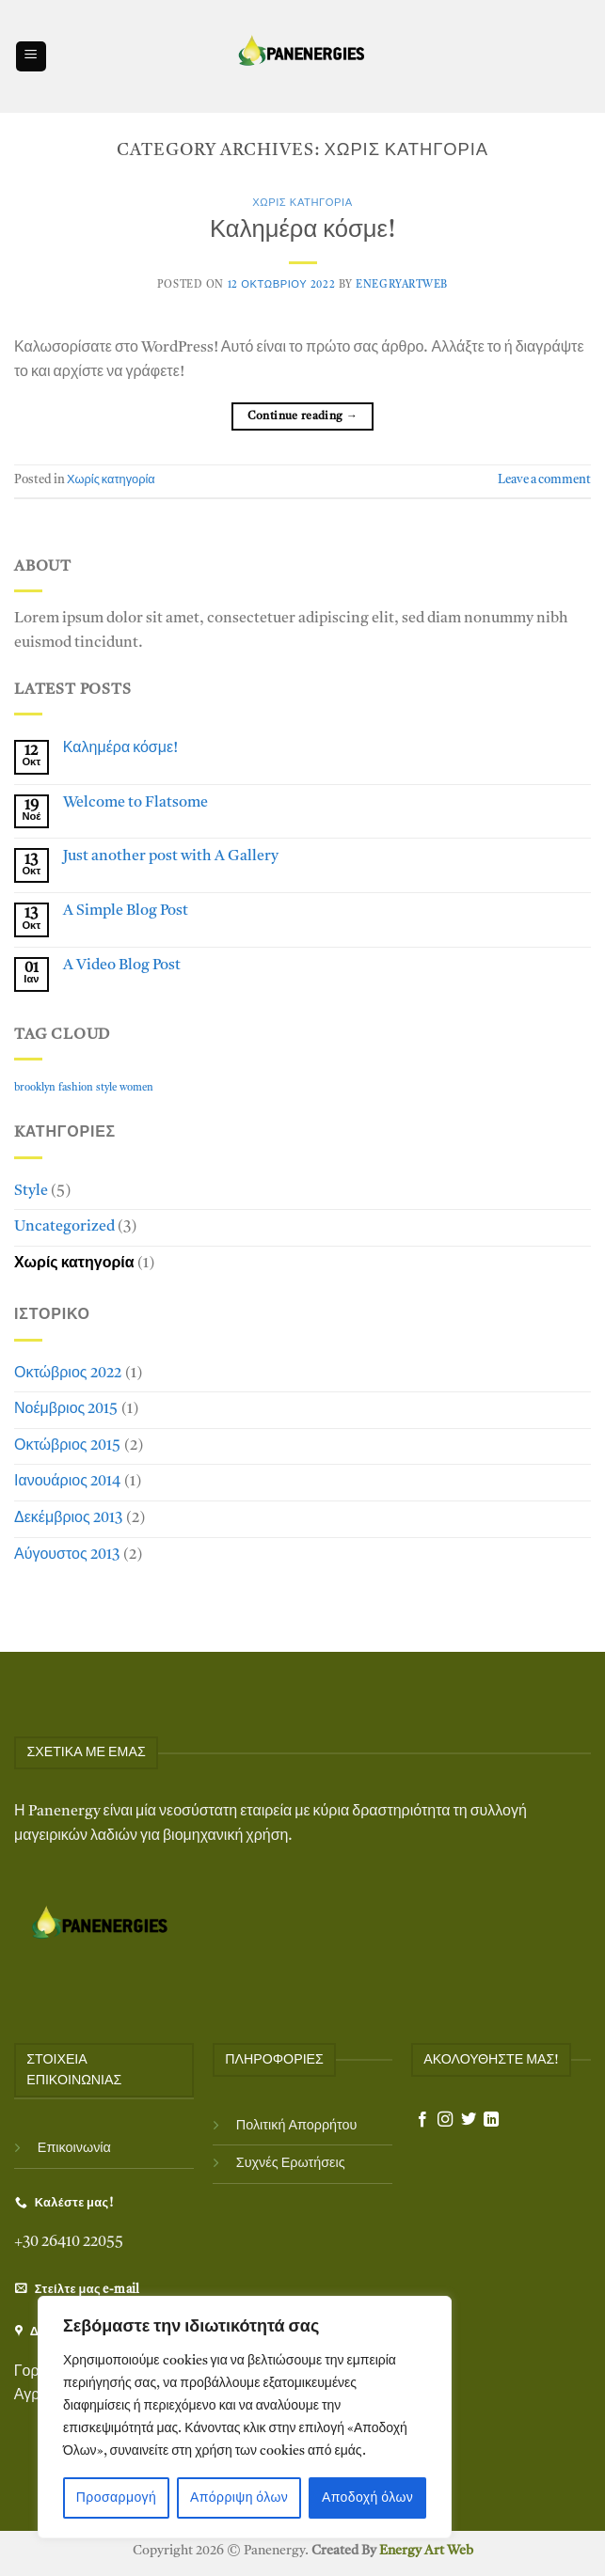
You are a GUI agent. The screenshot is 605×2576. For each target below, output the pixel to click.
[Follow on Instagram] (445, 2120)
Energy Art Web (424, 2551)
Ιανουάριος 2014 (67, 1481)
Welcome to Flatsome (135, 802)
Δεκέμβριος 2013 (68, 1518)
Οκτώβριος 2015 (67, 1445)
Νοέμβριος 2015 (66, 1409)
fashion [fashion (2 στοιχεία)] (75, 1088)
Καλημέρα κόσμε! (302, 231)
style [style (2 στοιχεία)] (106, 1088)
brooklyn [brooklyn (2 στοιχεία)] (35, 1088)
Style (31, 1191)
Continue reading (302, 417)
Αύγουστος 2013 (66, 1555)
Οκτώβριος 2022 (67, 1373)
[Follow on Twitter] (468, 2120)
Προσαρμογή (116, 2498)
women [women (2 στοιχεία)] (136, 1088)
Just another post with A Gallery (171, 856)
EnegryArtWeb (402, 285)
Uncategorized (64, 1226)
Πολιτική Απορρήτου (297, 2126)
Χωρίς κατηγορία (302, 203)
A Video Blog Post (122, 965)
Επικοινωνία (74, 2149)
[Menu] (31, 56)
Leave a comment (544, 480)
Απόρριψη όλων (239, 2498)
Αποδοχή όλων (367, 2498)
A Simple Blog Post (125, 911)
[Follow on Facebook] (422, 2120)
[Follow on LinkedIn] (491, 2120)
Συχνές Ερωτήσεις (290, 2164)
